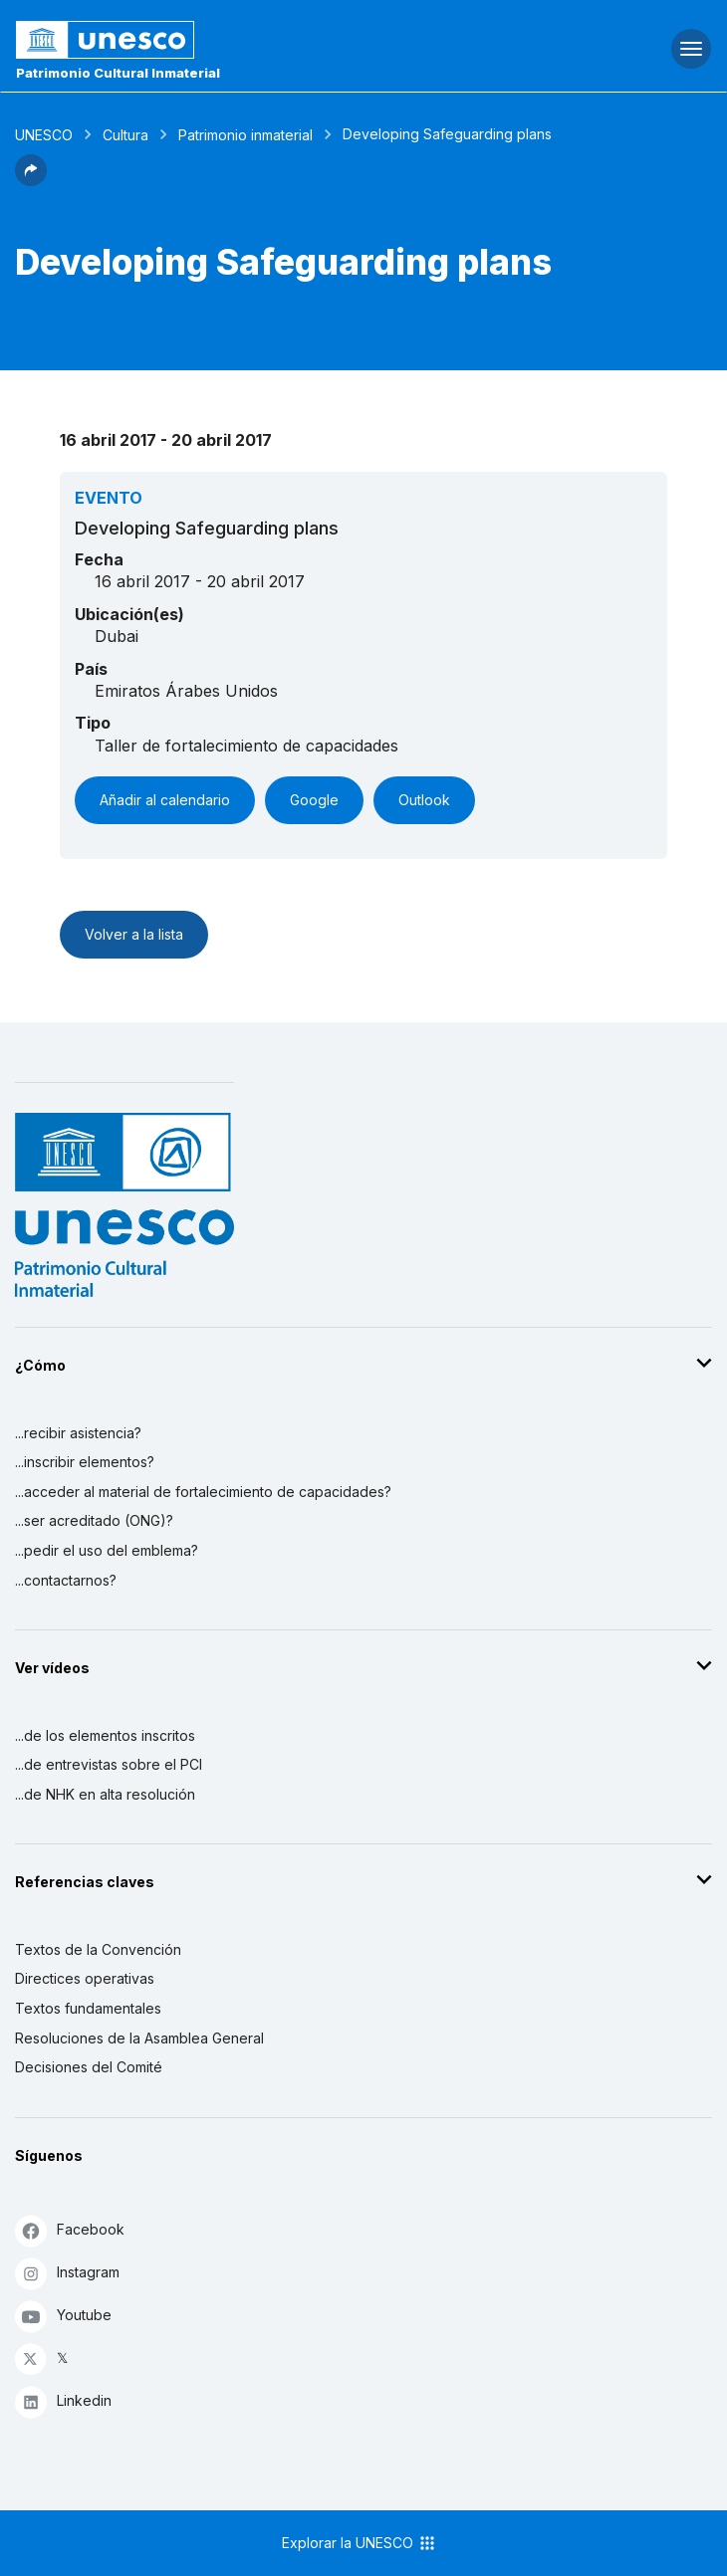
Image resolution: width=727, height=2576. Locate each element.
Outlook (424, 799)
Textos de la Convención (98, 1949)
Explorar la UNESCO (359, 2543)
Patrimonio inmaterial (245, 134)
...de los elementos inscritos (105, 1735)
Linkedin (63, 2401)
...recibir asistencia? (78, 1432)
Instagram (67, 2272)
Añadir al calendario (165, 799)
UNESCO (44, 134)
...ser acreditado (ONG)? (94, 1520)
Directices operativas (84, 1978)
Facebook (69, 2230)
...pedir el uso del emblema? (106, 1550)
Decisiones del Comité (88, 2066)
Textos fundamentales (88, 2008)
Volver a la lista (134, 934)
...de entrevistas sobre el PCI (108, 1764)
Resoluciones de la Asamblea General (139, 2038)
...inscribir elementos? (84, 1461)
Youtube (63, 2315)
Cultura (125, 134)
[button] (31, 180)
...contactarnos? (66, 1580)
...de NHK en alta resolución (105, 1794)
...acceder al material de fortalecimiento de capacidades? (203, 1491)
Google (314, 799)
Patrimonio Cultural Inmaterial (118, 73)
